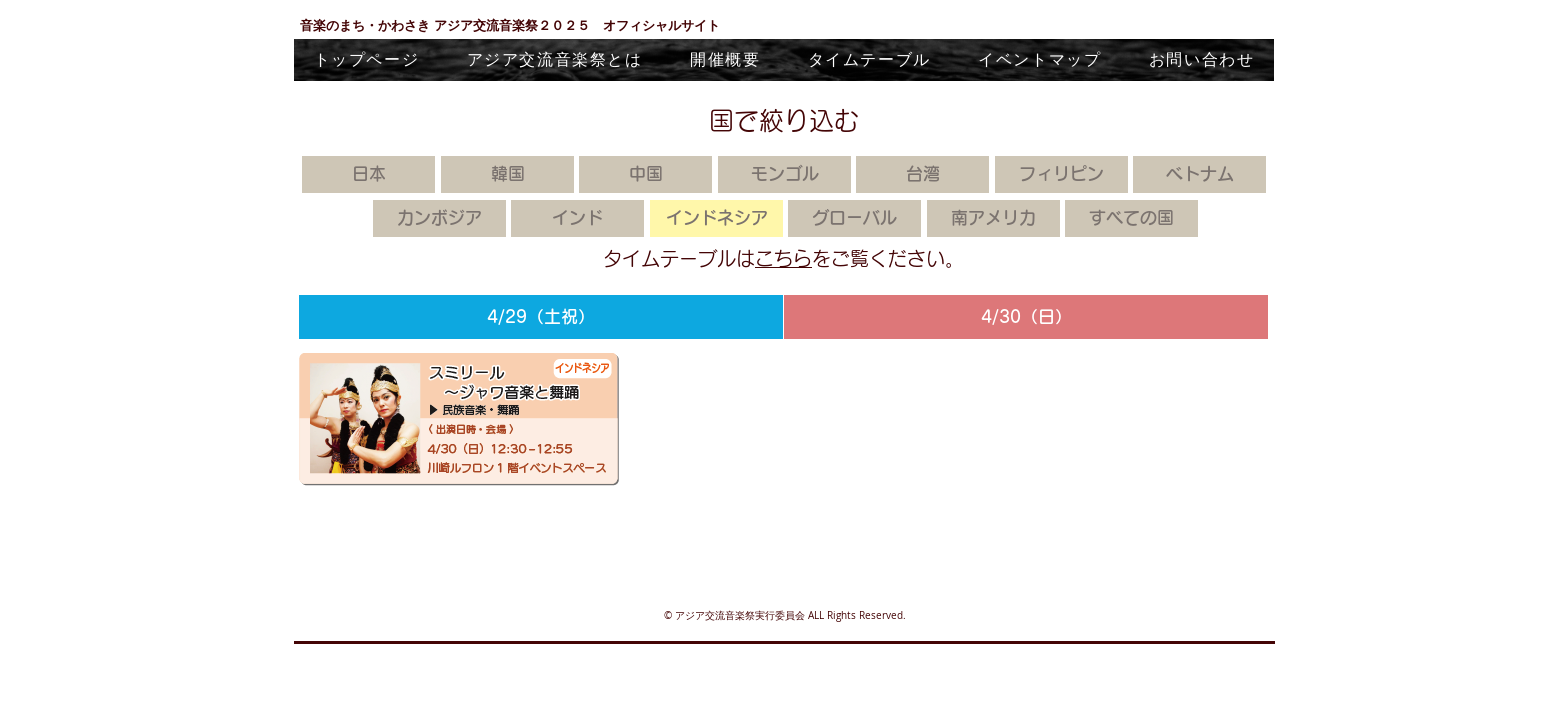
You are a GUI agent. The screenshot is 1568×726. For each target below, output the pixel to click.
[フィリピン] (1061, 174)
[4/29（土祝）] (541, 317)
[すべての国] (1131, 218)
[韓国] (507, 174)
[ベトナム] (1199, 174)
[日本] (368, 174)
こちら (783, 258)
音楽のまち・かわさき (367, 25)
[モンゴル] (784, 174)
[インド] (577, 218)
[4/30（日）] (1026, 317)
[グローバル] (854, 218)
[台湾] (922, 174)
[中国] (645, 174)
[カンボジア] (439, 218)
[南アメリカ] (993, 218)
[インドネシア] (716, 218)
